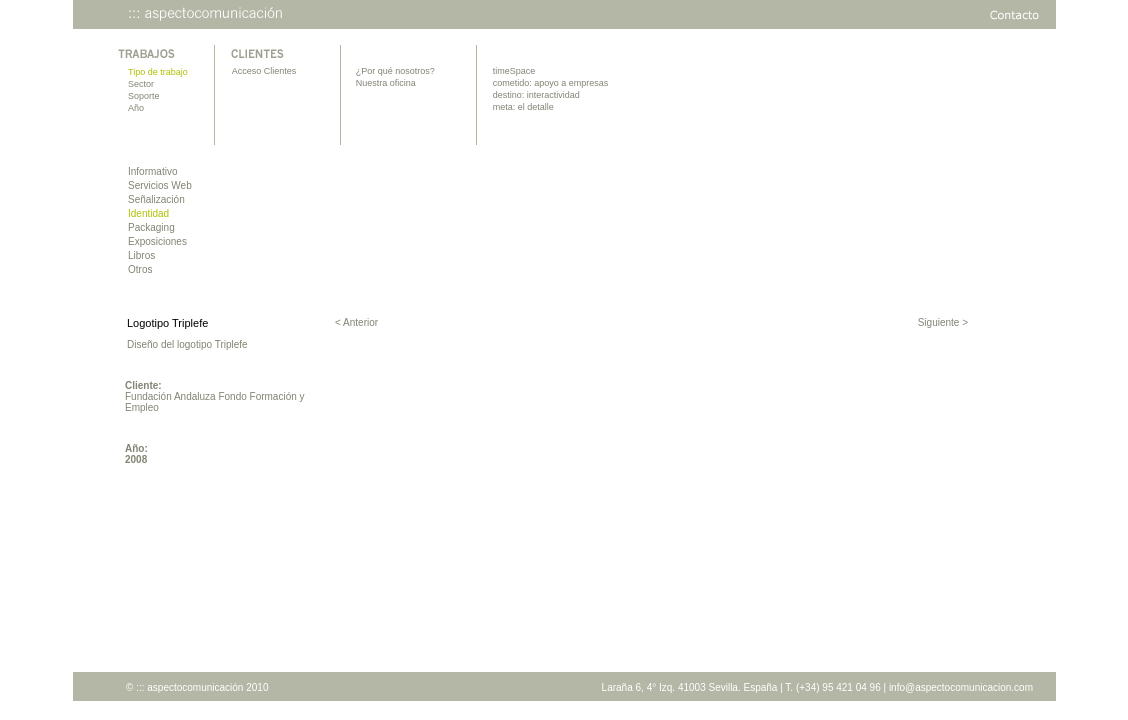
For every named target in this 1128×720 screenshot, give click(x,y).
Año (136, 108)
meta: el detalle (523, 107)
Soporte (144, 96)
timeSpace (514, 71)
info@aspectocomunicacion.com (961, 687)
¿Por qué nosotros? (395, 71)
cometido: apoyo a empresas (551, 83)
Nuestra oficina (386, 83)
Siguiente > (943, 322)
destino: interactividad (536, 95)
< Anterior (356, 322)
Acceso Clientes (264, 71)
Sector (141, 84)
